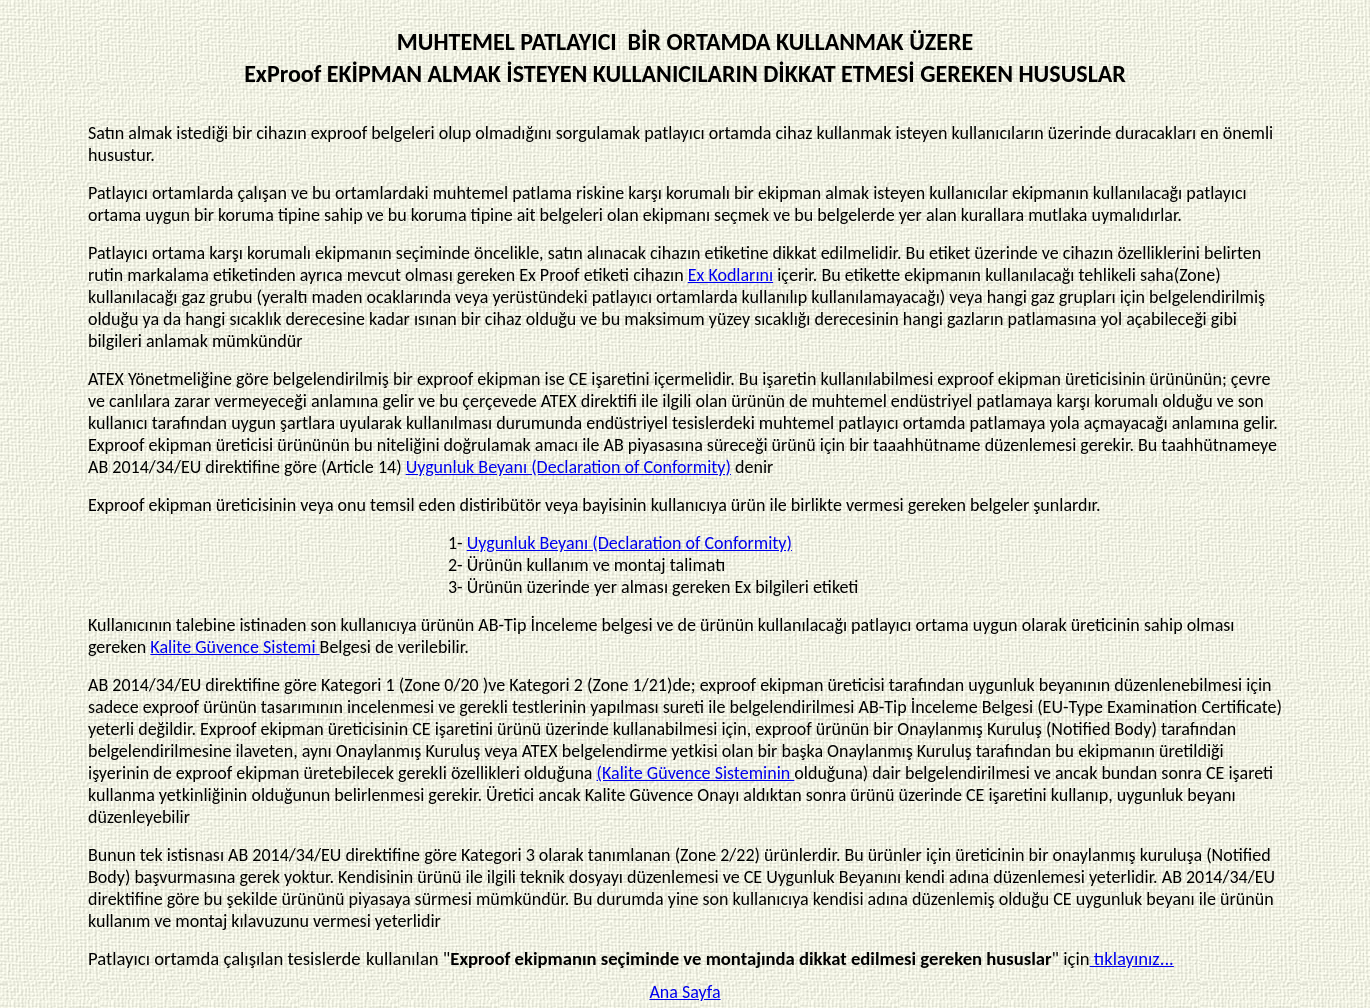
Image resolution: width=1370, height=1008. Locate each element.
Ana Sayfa (684, 992)
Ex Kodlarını (730, 275)
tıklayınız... (1132, 958)
